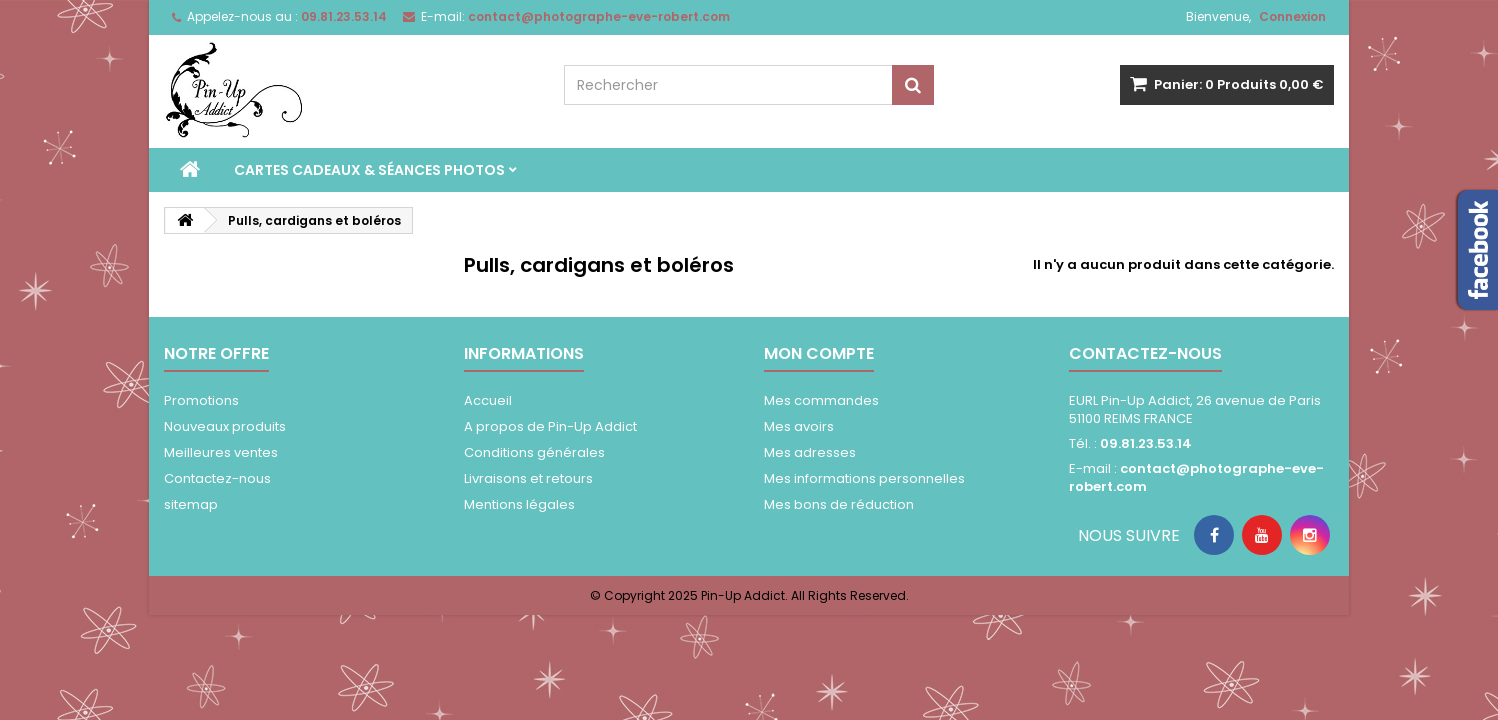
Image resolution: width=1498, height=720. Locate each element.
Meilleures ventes (221, 452)
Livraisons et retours (528, 478)
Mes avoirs (799, 426)
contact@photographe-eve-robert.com (1196, 477)
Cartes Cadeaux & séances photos (369, 170)
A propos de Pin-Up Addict (550, 426)
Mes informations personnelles (864, 478)
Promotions (201, 400)
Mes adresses (810, 452)
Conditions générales (534, 452)
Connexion (1292, 16)
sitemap (191, 504)
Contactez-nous (217, 478)
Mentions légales (519, 504)
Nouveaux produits (225, 426)
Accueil (488, 400)
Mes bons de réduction (839, 504)
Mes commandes (821, 400)
